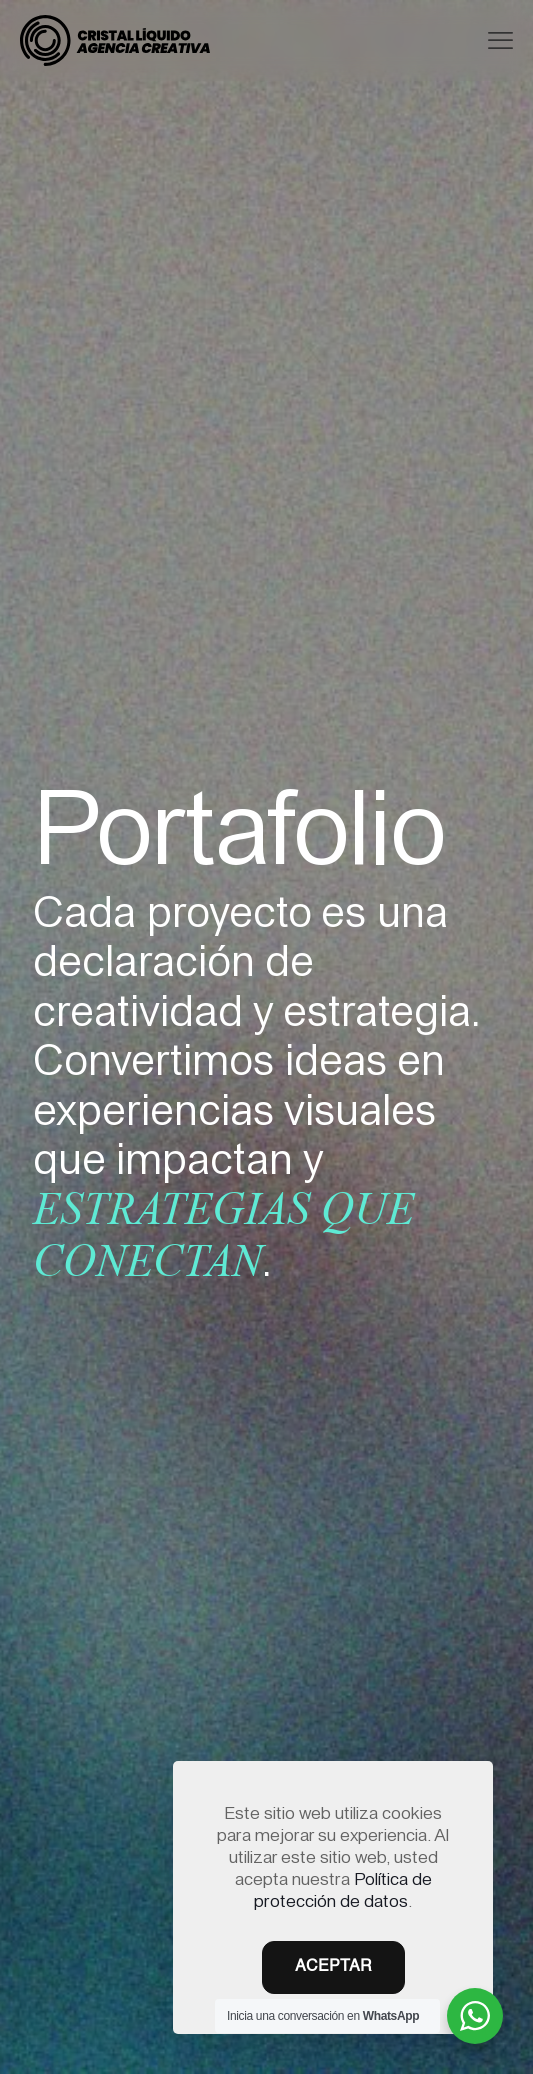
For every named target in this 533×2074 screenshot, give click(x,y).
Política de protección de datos (343, 1888)
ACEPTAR (333, 1967)
